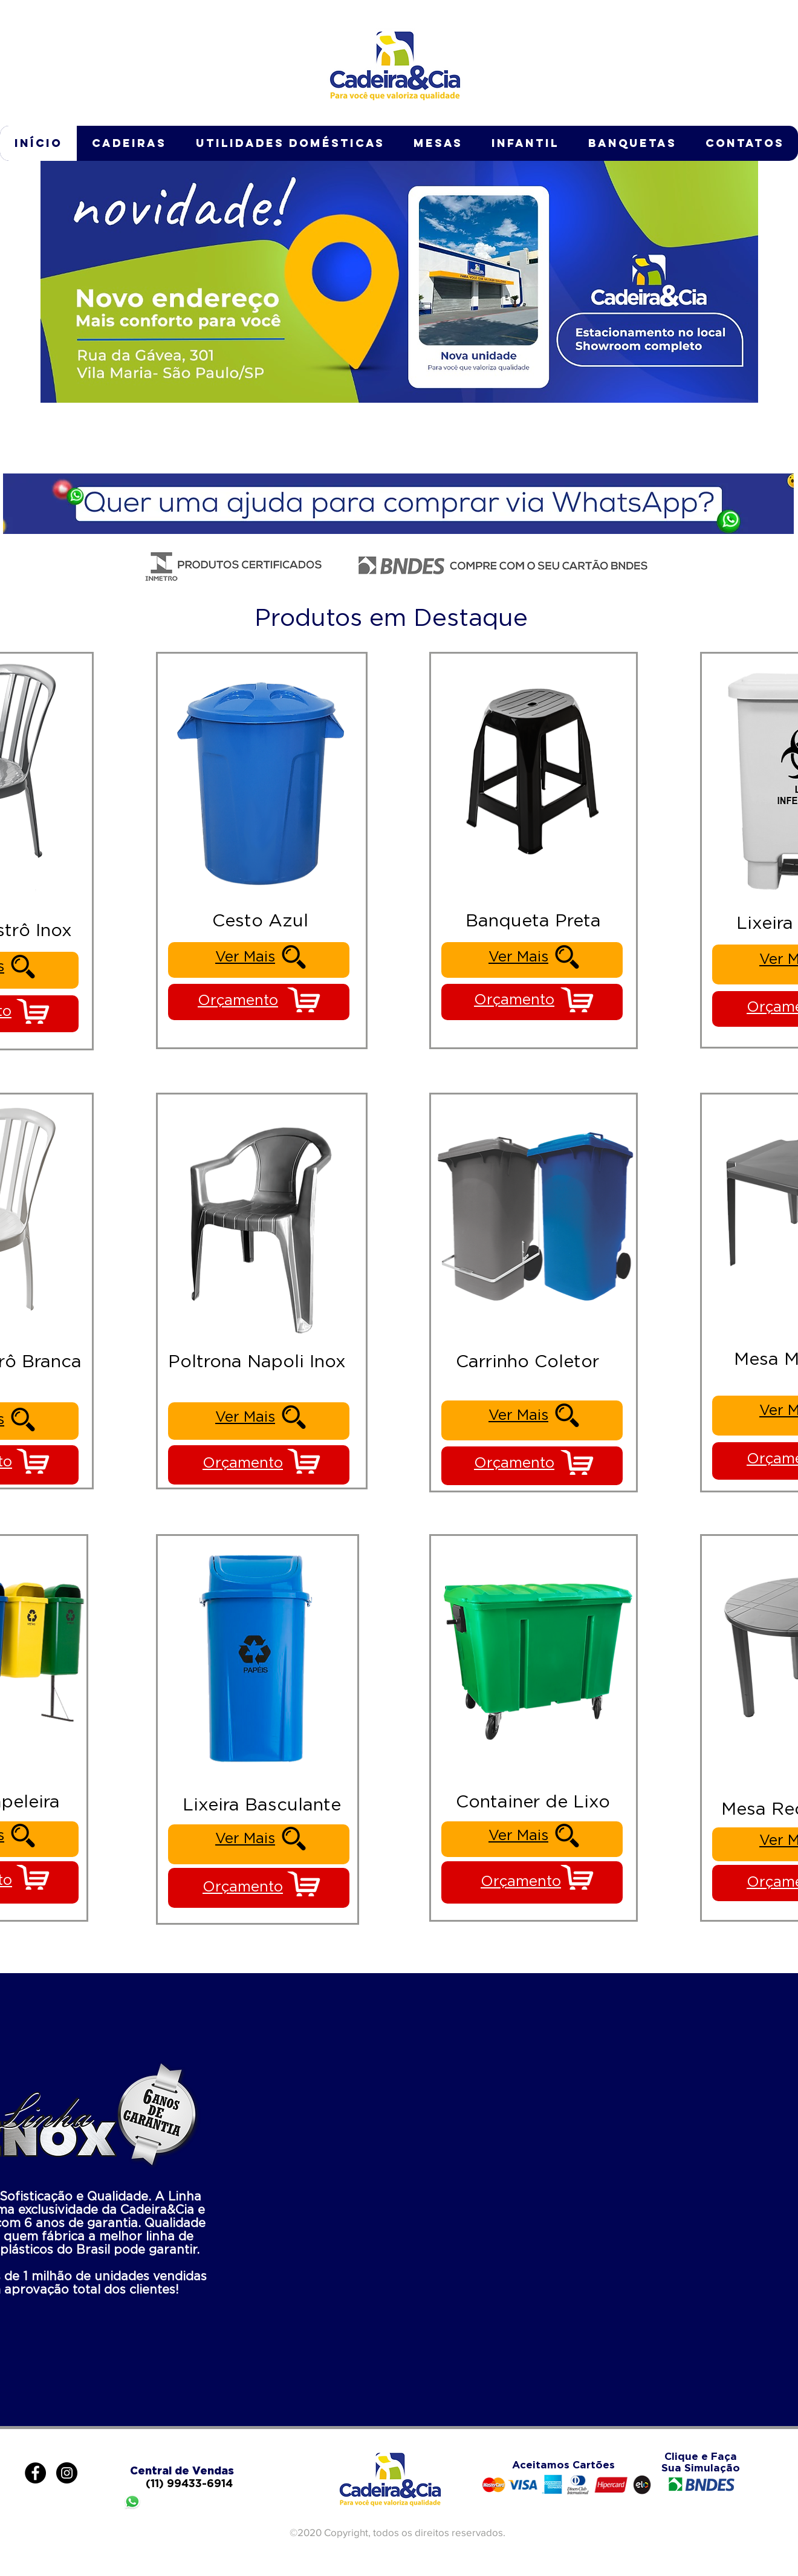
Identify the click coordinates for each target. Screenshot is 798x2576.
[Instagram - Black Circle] (66, 2472)
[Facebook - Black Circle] (35, 2472)
